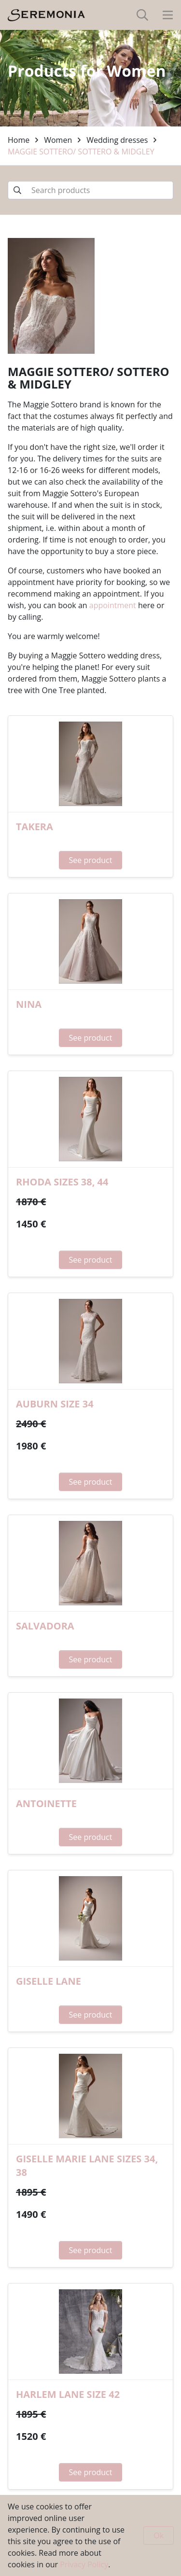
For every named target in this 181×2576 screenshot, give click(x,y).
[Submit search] (17, 190)
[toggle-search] (142, 15)
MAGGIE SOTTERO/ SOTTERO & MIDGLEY (81, 151)
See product (90, 860)
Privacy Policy (84, 2564)
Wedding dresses (117, 140)
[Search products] (90, 190)
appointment (112, 605)
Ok (158, 2535)
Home (18, 140)
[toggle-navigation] (167, 15)
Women (58, 140)
